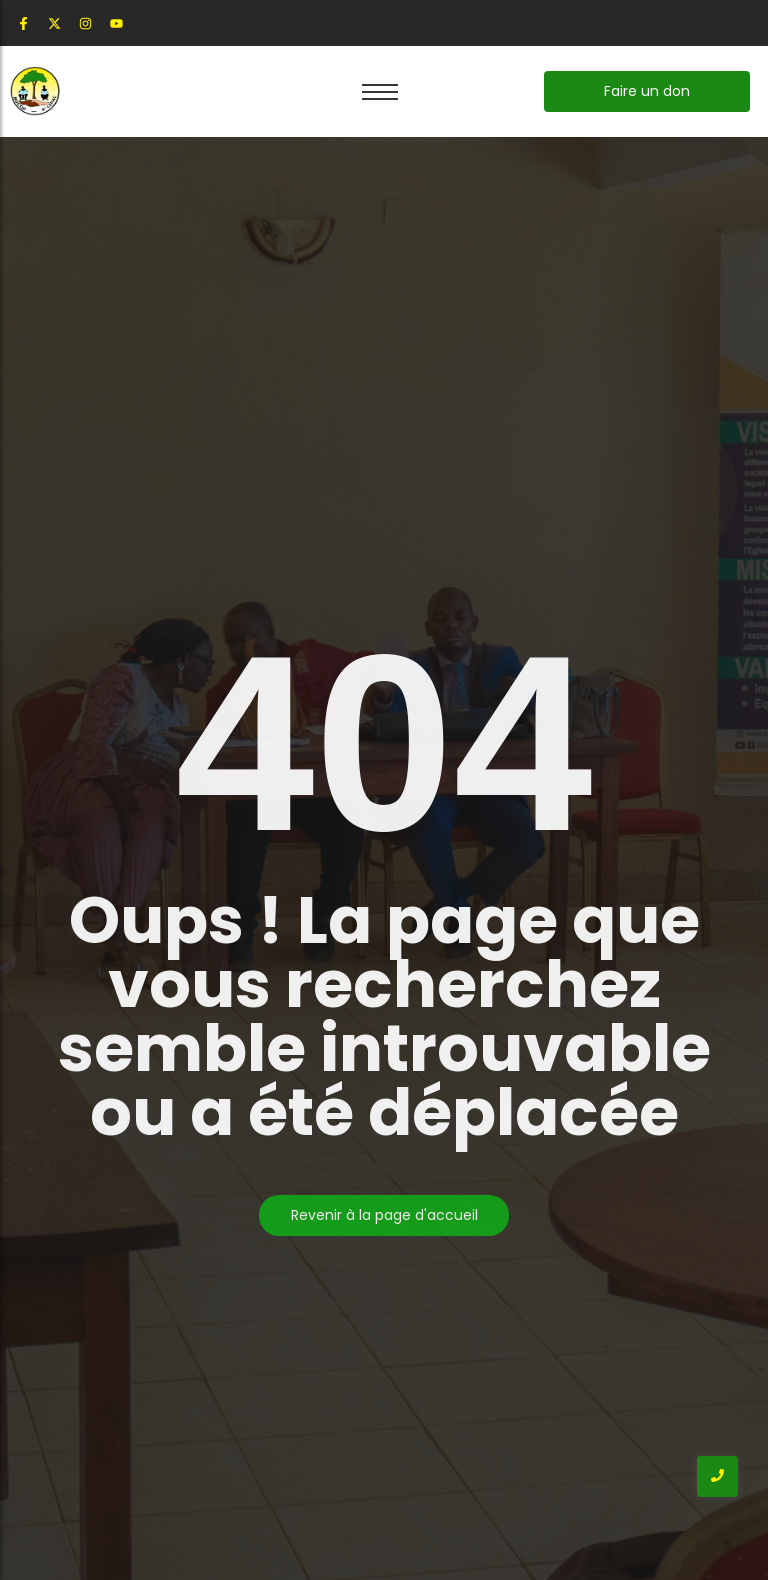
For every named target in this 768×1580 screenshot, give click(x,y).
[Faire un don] (647, 91)
